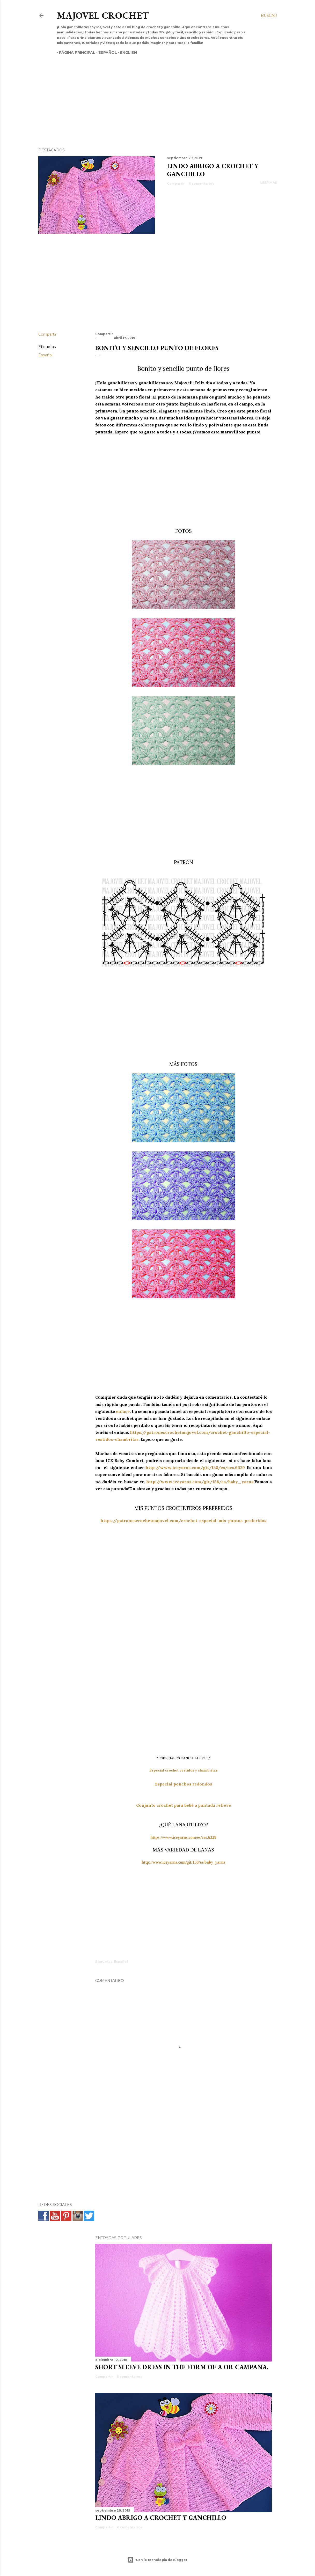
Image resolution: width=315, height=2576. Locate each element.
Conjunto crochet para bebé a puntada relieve (183, 1805)
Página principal (75, 52)
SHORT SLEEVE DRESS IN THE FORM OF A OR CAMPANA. (181, 2367)
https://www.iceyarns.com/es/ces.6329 (183, 1837)
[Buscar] (269, 15)
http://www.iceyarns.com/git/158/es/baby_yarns (199, 1481)
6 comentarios (201, 184)
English (126, 52)
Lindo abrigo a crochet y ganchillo (160, 2518)
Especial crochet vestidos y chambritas (183, 1770)
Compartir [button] (176, 184)
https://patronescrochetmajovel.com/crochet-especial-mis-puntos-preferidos (183, 1520)
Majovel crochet (103, 15)
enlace (123, 1411)
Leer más (268, 182)
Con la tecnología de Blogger (157, 2560)
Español (105, 52)
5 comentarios (129, 2377)
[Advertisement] (152, 92)
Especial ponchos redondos (183, 1784)
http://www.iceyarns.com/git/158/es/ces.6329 (195, 1467)
